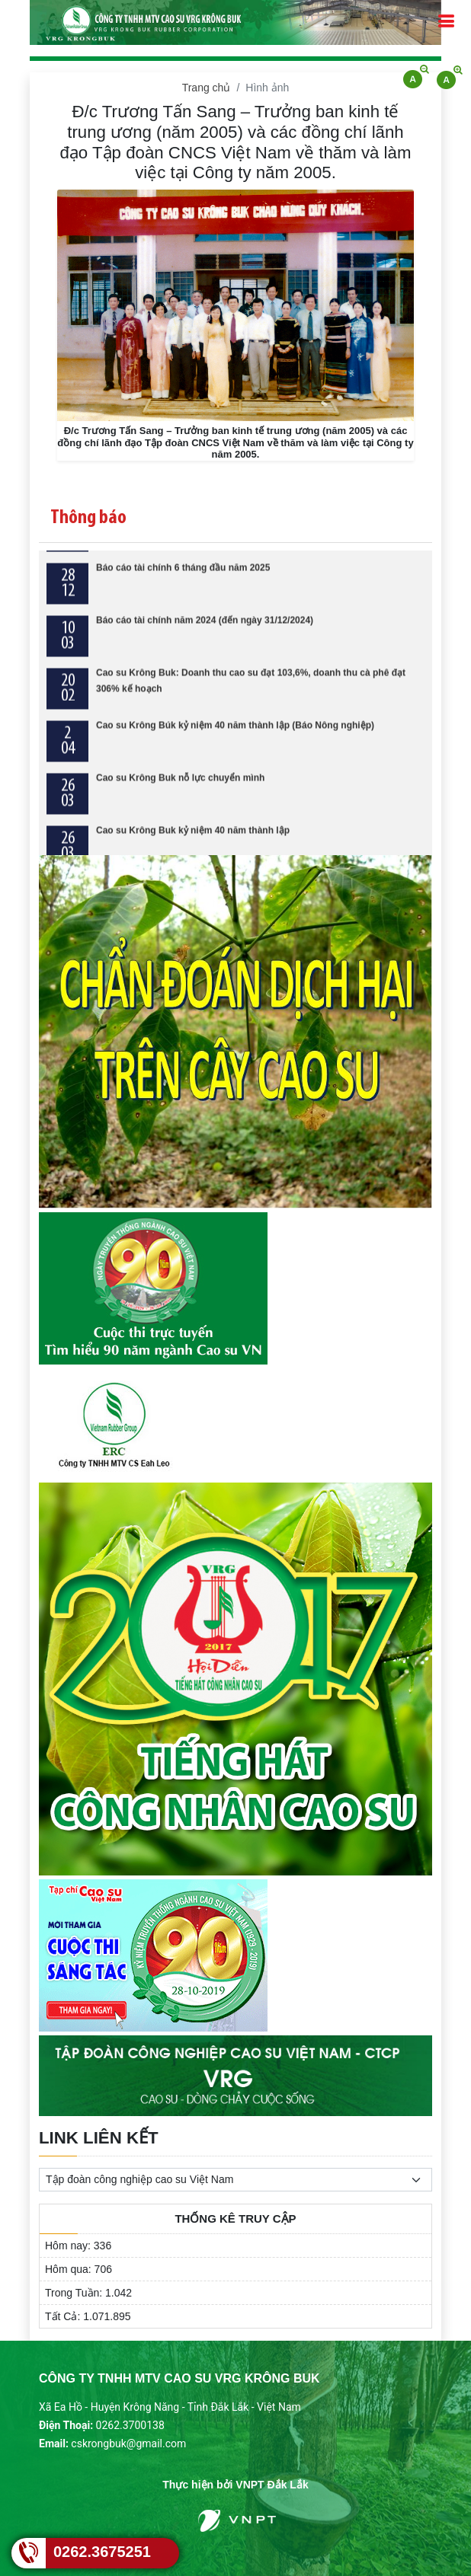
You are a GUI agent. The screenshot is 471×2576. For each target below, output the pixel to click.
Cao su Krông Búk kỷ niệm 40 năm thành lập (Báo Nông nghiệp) (235, 739)
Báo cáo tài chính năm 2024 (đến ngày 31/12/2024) (204, 634)
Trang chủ (206, 87)
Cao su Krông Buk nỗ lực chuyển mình (180, 792)
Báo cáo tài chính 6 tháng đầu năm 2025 (183, 581)
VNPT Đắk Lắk (272, 2485)
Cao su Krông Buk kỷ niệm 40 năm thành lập (193, 844)
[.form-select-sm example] (235, 2179)
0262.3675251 (102, 2551)
